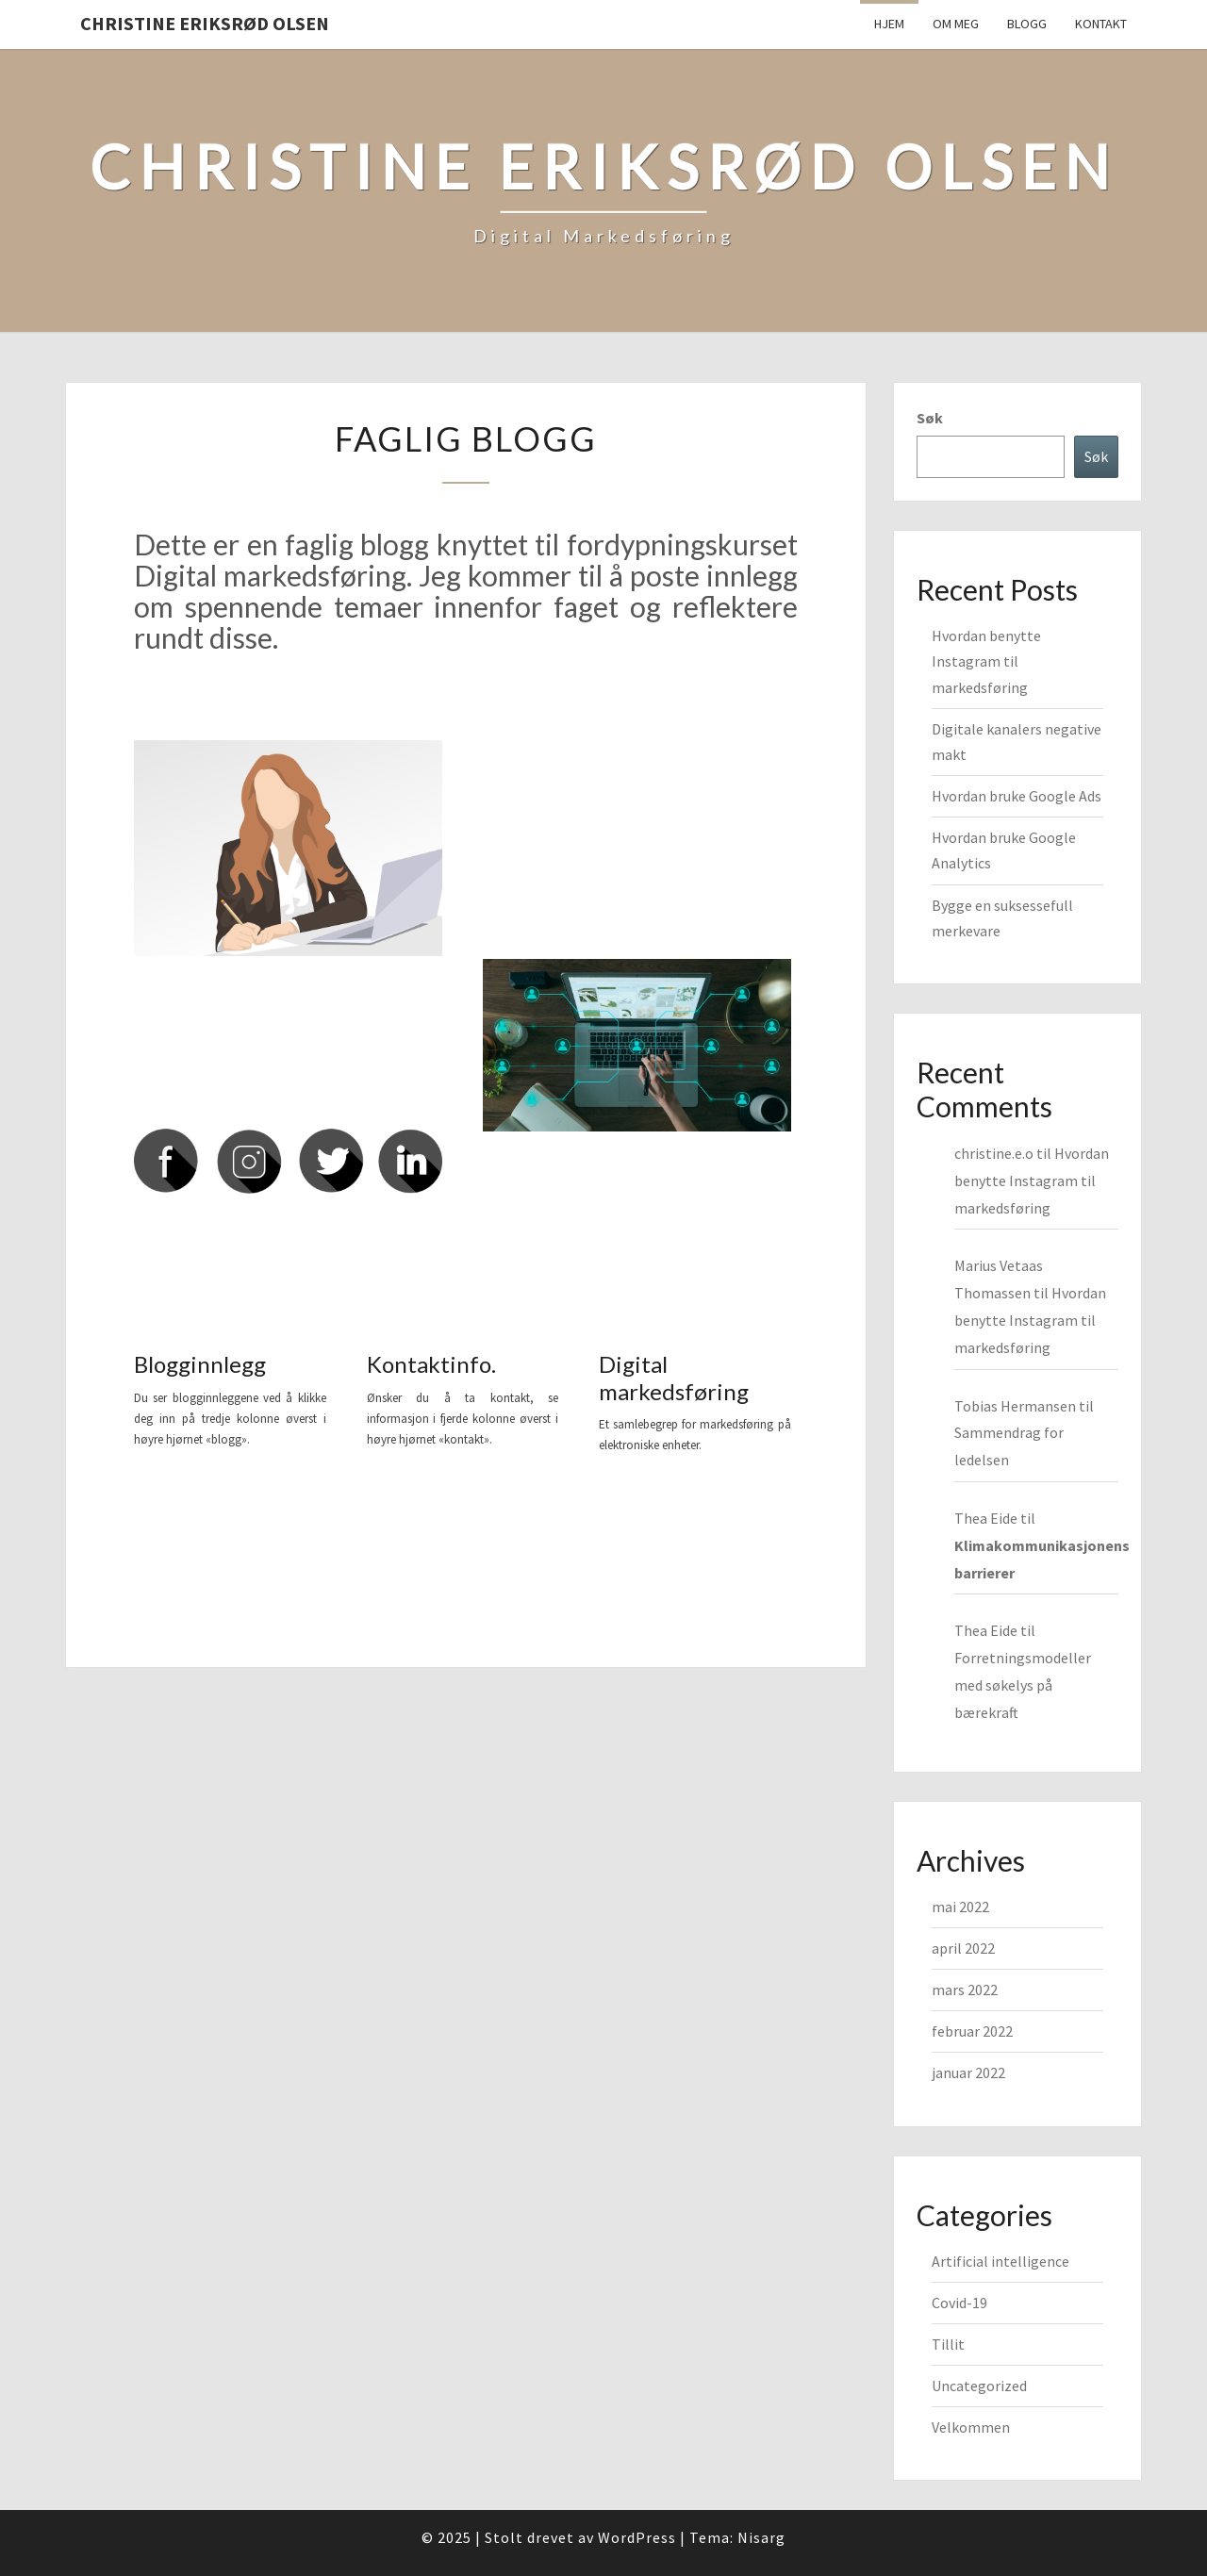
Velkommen (971, 2427)
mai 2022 (960, 1906)
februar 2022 (972, 2031)
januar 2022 (968, 2072)
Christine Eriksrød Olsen (204, 23)
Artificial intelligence (1000, 2261)
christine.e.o (993, 1153)
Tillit (948, 2344)
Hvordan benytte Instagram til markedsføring (986, 661)
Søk (930, 417)
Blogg (1027, 23)
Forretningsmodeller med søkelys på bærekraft (1022, 1685)
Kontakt (1101, 23)
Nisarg (761, 2537)
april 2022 (963, 1948)
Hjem (889, 23)
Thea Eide (985, 1518)
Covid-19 (959, 2302)
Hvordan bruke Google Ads (1016, 795)
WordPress (637, 2537)
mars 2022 (965, 1989)
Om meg (956, 23)
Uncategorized (979, 2385)
